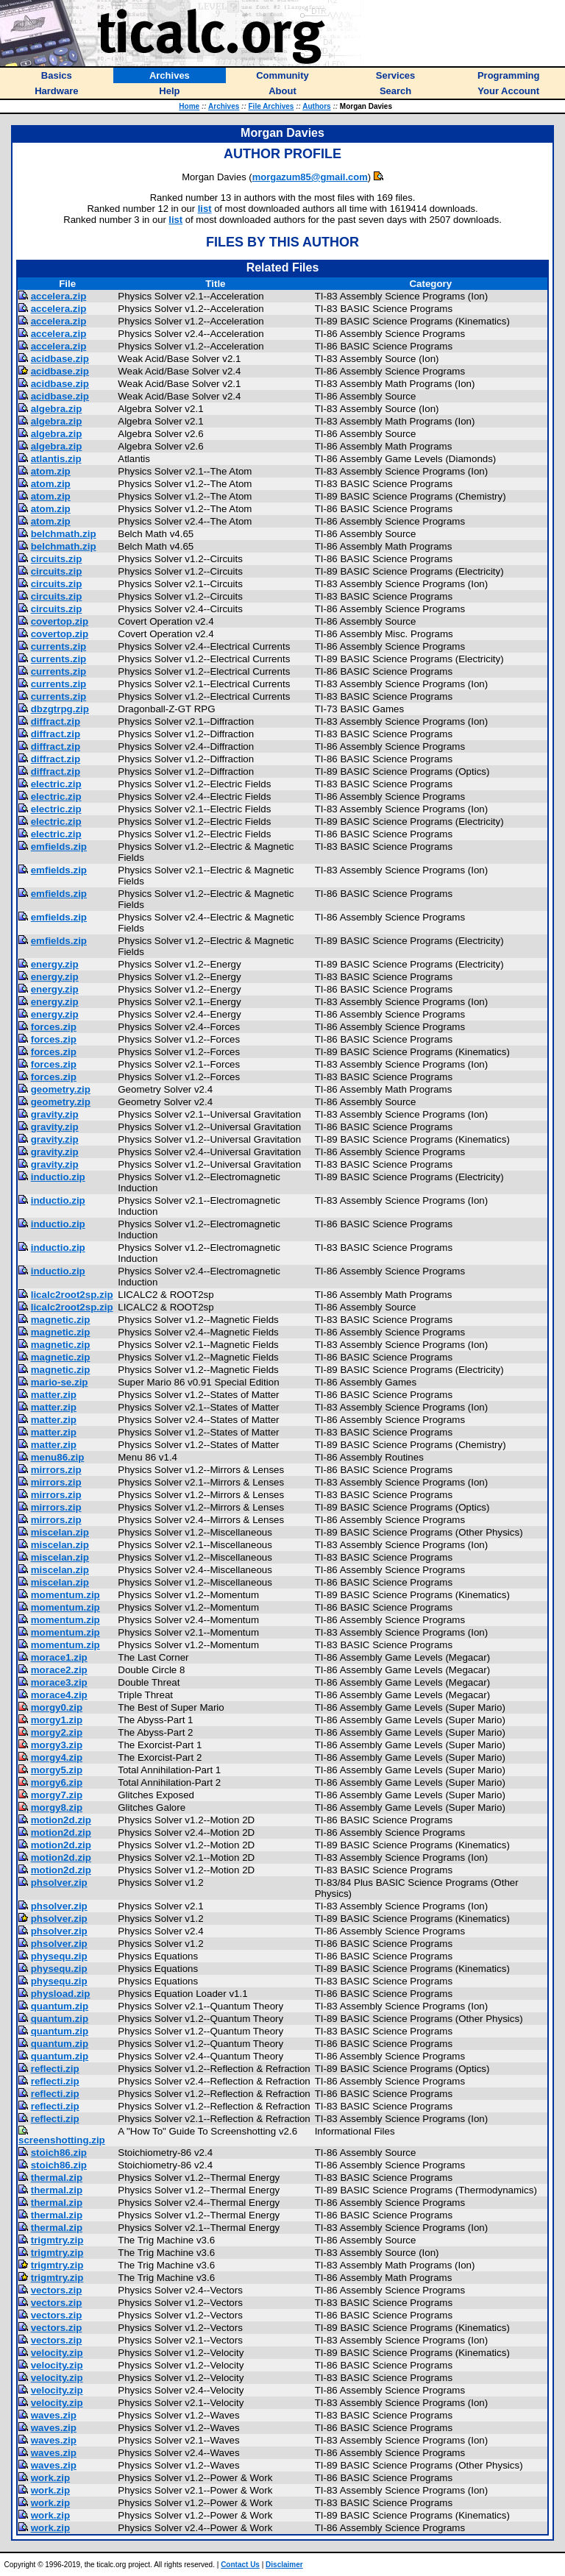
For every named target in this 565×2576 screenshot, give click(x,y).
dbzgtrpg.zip (60, 708)
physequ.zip (59, 1956)
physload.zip (60, 1993)
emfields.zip (59, 846)
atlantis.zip (56, 458)
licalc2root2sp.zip (72, 1294)
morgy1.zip (56, 1719)
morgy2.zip (56, 1732)
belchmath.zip (63, 533)
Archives (223, 106)
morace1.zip (59, 1657)
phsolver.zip (59, 1882)
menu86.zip (58, 1457)
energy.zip (55, 964)
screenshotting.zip (61, 2140)
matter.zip (54, 1394)
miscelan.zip (60, 1532)
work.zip (50, 2477)
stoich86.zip (59, 2152)
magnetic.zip (60, 1319)
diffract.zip (55, 721)
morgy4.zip (56, 1757)
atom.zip (51, 471)
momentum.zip (65, 1594)
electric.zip (56, 784)
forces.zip (54, 1026)
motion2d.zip (61, 1819)
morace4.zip (59, 1694)
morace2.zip (59, 1669)
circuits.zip (56, 558)
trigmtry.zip (57, 2240)
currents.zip (59, 646)
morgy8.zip (56, 1807)
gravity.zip (55, 1114)
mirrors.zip (56, 1469)
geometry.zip (60, 1089)
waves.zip (54, 2415)
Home (189, 106)
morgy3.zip (56, 1744)
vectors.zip (56, 2290)
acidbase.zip (60, 358)
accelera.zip (59, 296)
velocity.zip (57, 2352)
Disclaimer (284, 2565)
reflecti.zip (55, 2068)
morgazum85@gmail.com (310, 176)
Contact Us (240, 2565)
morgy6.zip (56, 1782)
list (205, 208)
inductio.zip (58, 1176)
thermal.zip (56, 2177)
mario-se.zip (59, 1382)
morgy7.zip (56, 1794)
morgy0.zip (56, 1707)
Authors (316, 106)
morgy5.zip (56, 1769)
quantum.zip (59, 2006)
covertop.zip (60, 621)
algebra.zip (56, 408)
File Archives (271, 106)
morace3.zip (59, 1682)
